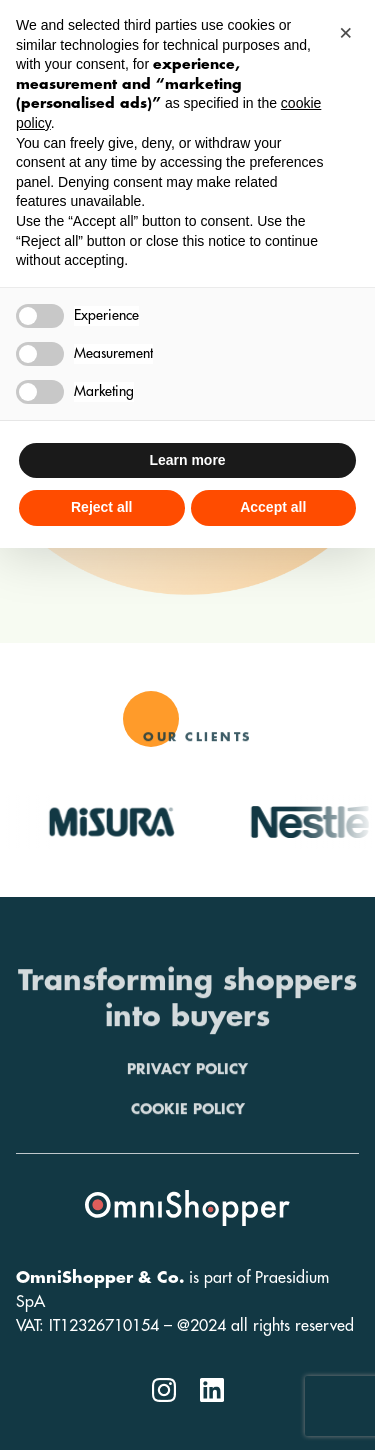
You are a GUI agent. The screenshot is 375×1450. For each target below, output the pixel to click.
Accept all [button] (273, 507)
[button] (349, 32)
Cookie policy (188, 1143)
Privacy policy (187, 1103)
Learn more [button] (187, 460)
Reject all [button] (101, 507)
